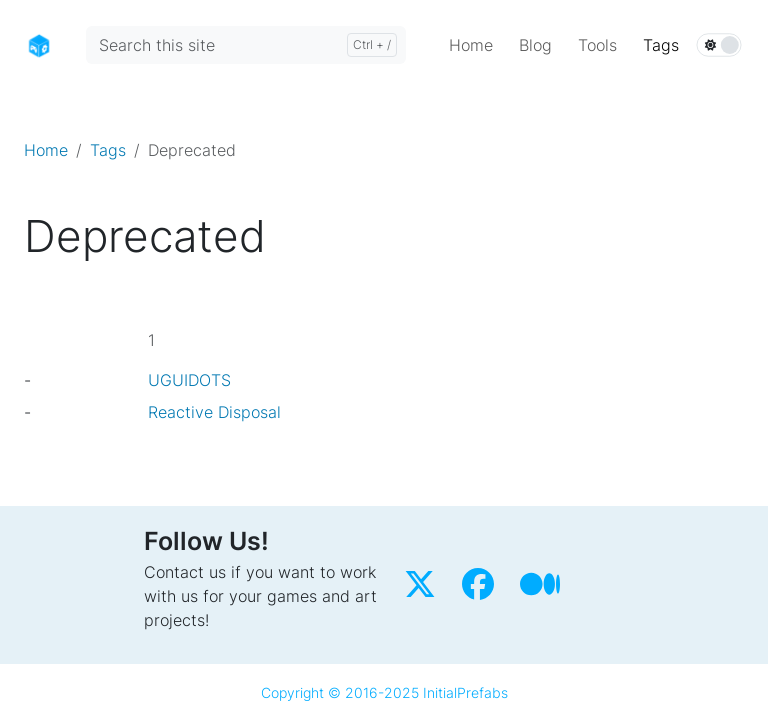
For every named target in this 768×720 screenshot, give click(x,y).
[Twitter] (425, 590)
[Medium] (542, 590)
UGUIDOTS (189, 380)
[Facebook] (483, 590)
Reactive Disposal (214, 412)
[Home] (39, 44)
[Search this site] (246, 45)
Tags (108, 150)
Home (46, 150)
